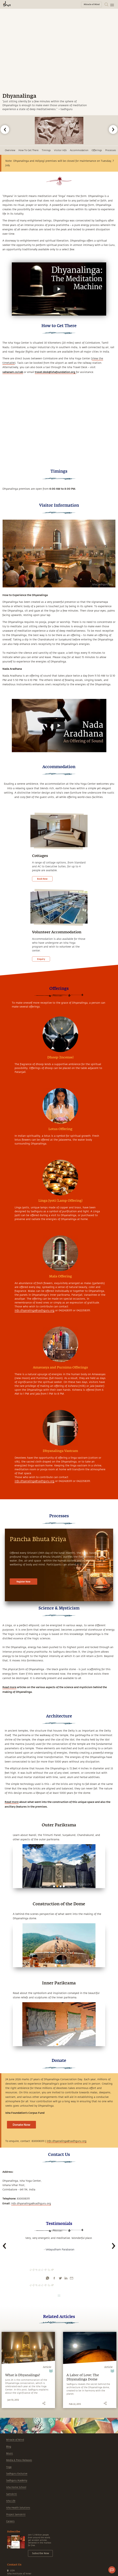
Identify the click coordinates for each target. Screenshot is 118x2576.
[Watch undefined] (59, 289)
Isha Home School (16, 2487)
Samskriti (11, 2494)
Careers (10, 2521)
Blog (8, 2446)
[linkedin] (66, 2278)
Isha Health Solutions (18, 2507)
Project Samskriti (16, 2514)
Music (9, 2453)
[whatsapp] (47, 2278)
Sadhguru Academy (16, 2480)
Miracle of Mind (15, 2440)
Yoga (8, 2467)
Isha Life (10, 2501)
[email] (71, 2278)
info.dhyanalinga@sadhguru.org (34, 1310)
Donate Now (21, 2125)
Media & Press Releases (19, 2460)
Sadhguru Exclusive (16, 2473)
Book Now (42, 878)
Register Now (23, 1581)
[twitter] (60, 2278)
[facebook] (54, 2278)
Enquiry (41, 959)
